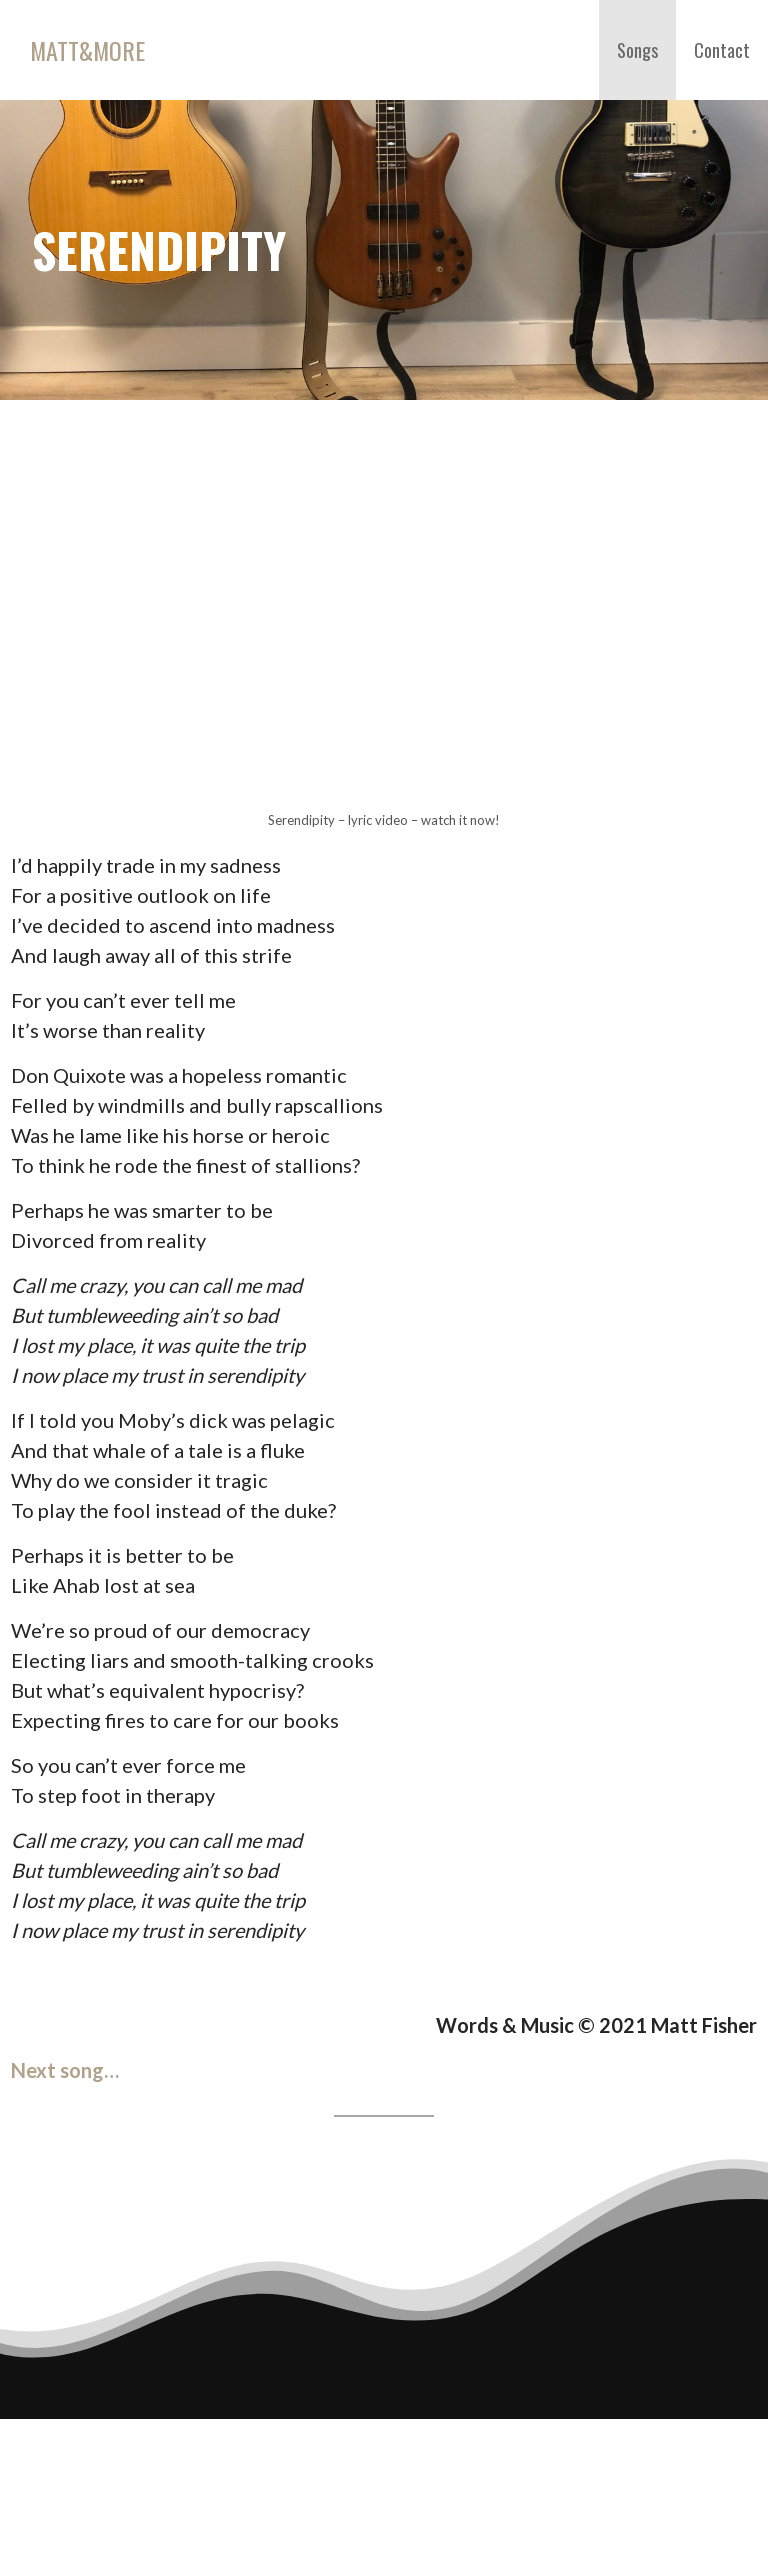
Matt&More (87, 50)
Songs (637, 50)
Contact (722, 50)
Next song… (65, 2070)
